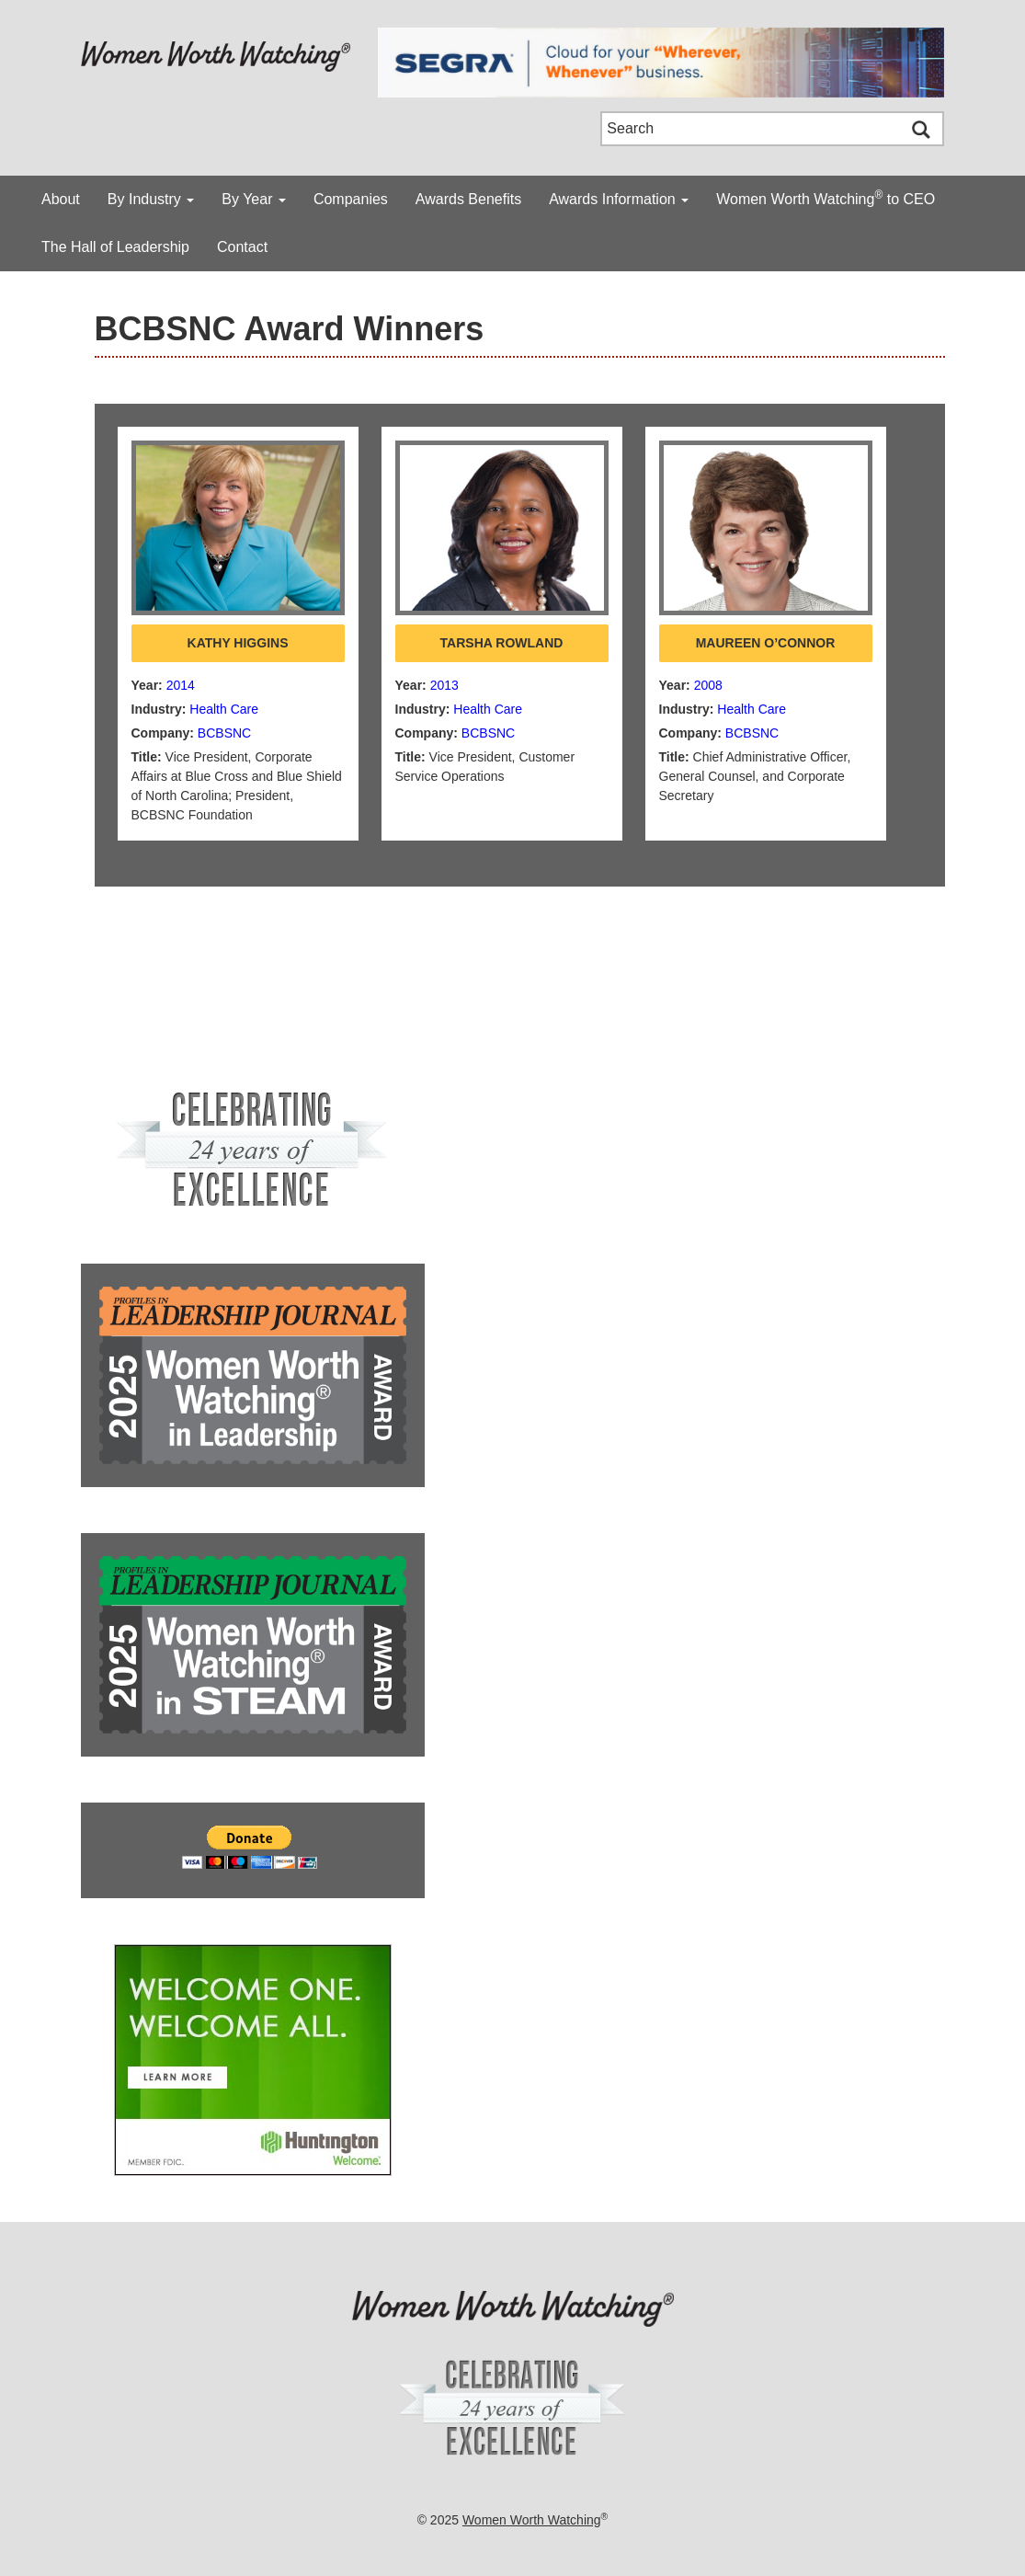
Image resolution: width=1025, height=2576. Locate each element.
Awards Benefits (468, 199)
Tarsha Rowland (502, 642)
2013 (444, 685)
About (60, 199)
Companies (350, 199)
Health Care (223, 709)
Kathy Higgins (238, 642)
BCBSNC (224, 733)
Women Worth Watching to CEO (825, 198)
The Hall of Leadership (115, 247)
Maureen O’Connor (766, 642)
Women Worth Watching (531, 2520)
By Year (254, 199)
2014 (180, 685)
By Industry (151, 199)
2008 (708, 685)
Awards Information (619, 199)
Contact (242, 247)
